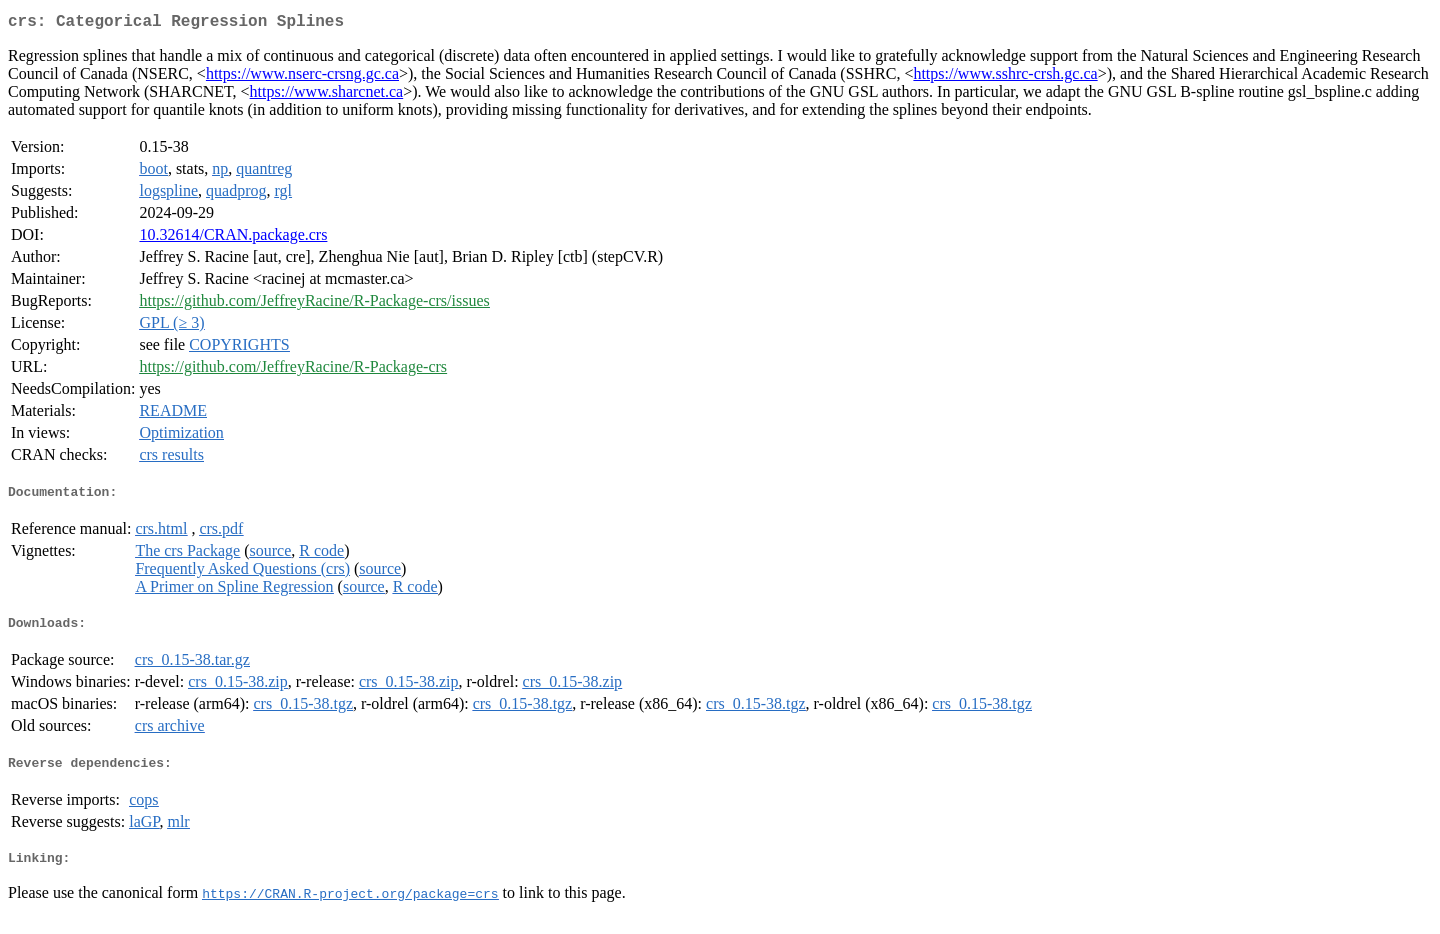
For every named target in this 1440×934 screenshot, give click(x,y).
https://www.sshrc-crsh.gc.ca (1005, 77)
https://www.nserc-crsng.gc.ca (302, 77)
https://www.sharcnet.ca (327, 95)
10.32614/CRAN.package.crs (233, 238)
